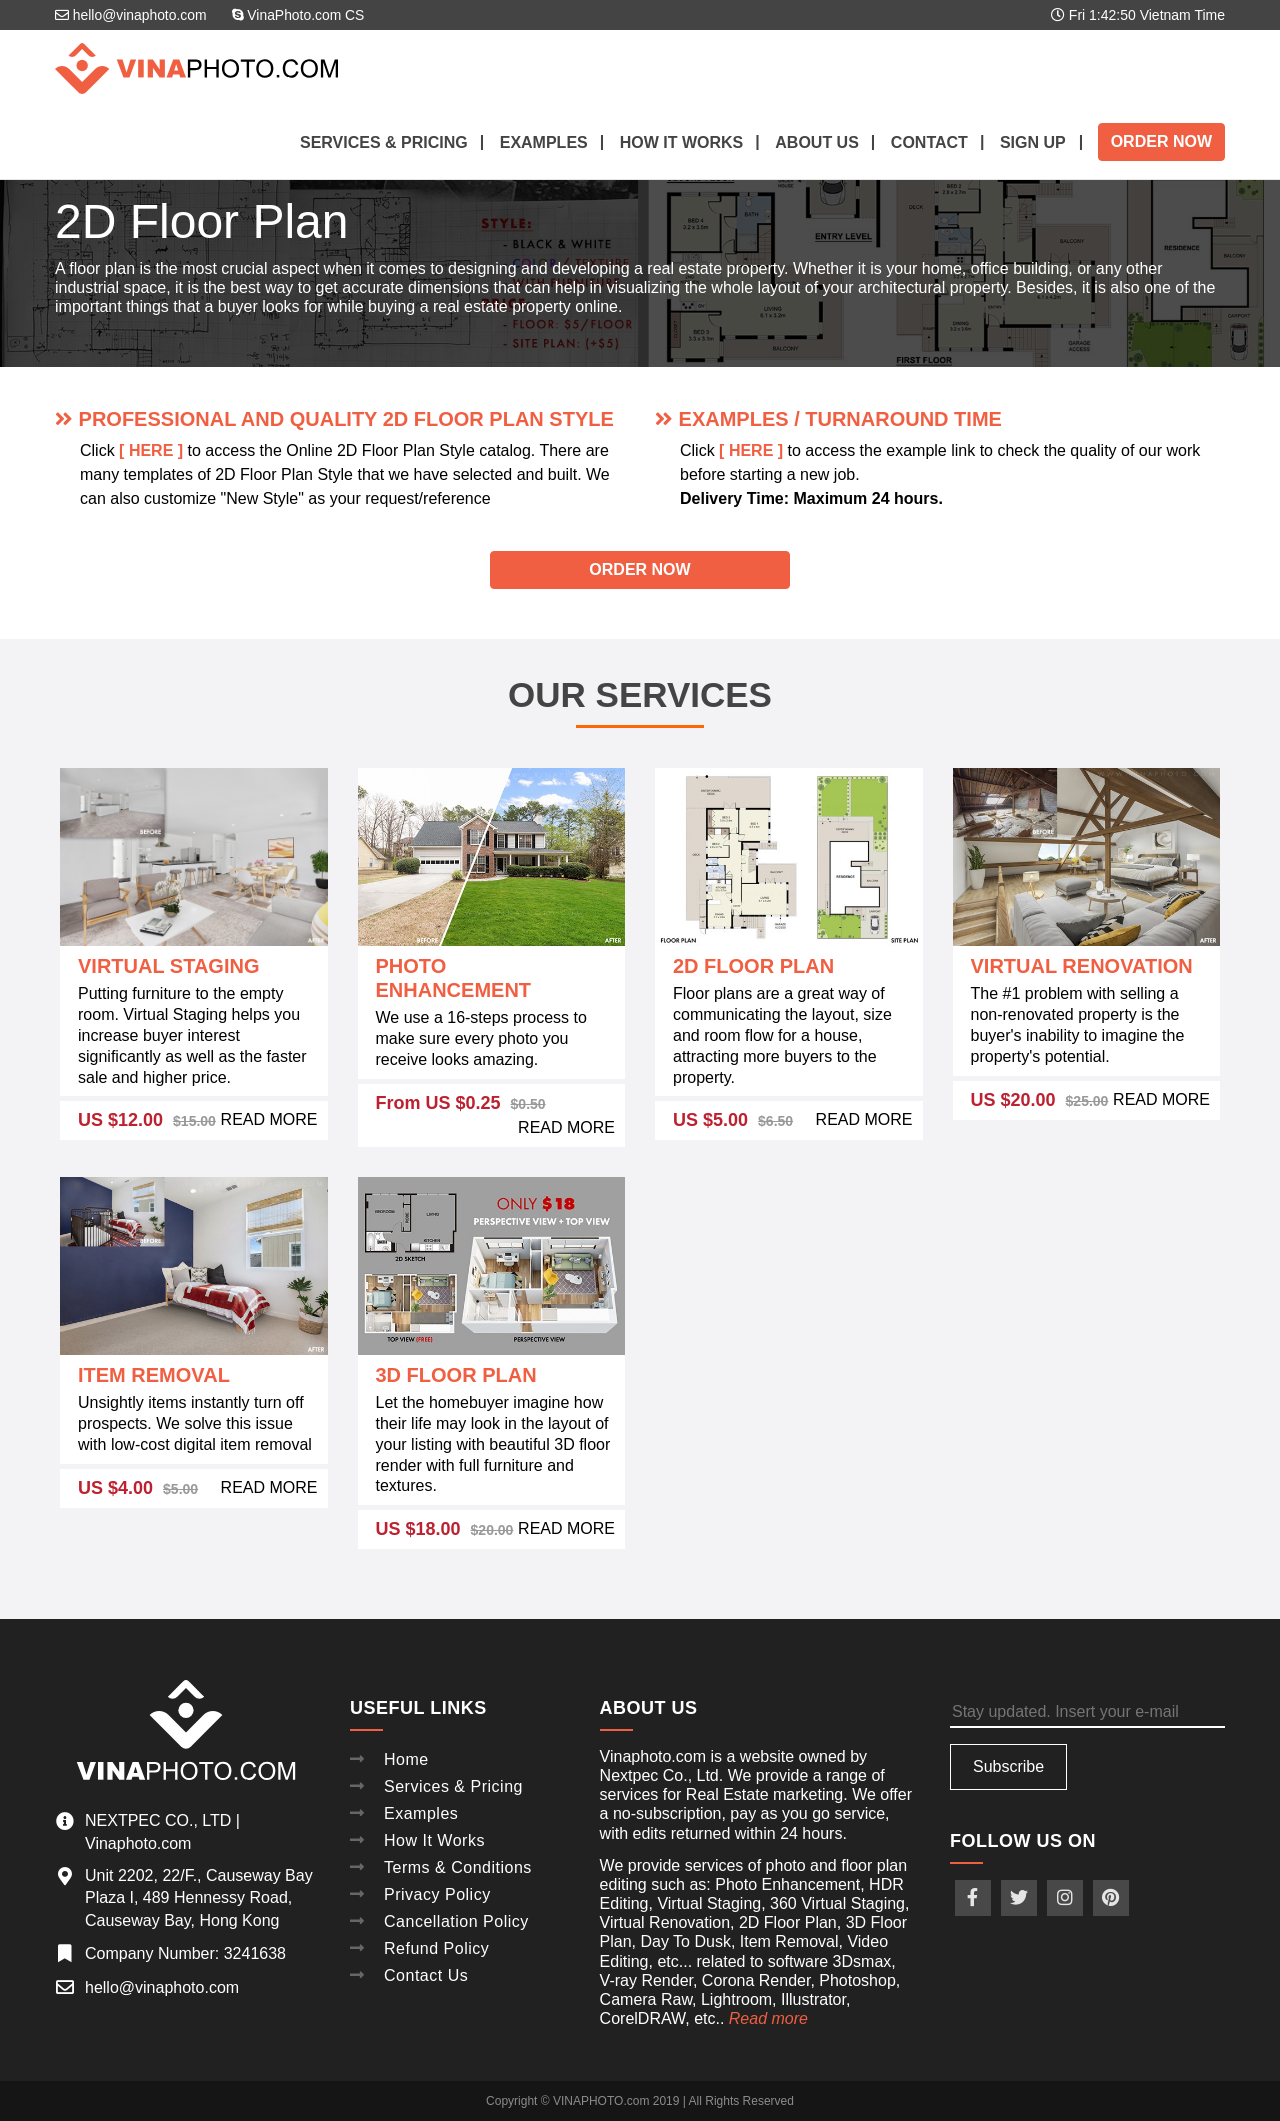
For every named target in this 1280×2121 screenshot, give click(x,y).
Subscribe (1008, 1766)
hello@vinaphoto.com (131, 15)
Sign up (1033, 142)
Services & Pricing (384, 142)
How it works (682, 142)
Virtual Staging (168, 966)
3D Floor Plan (456, 1375)
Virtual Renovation (1082, 966)
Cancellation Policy (456, 1914)
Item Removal (154, 1375)
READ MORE (269, 1119)
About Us (817, 142)
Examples (544, 142)
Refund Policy (436, 1940)
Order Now (1161, 141)
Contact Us (426, 1966)
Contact (929, 142)
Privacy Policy (437, 1888)
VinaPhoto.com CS (300, 15)
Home (406, 1758)
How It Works (434, 1836)
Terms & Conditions (458, 1862)
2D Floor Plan (753, 966)
